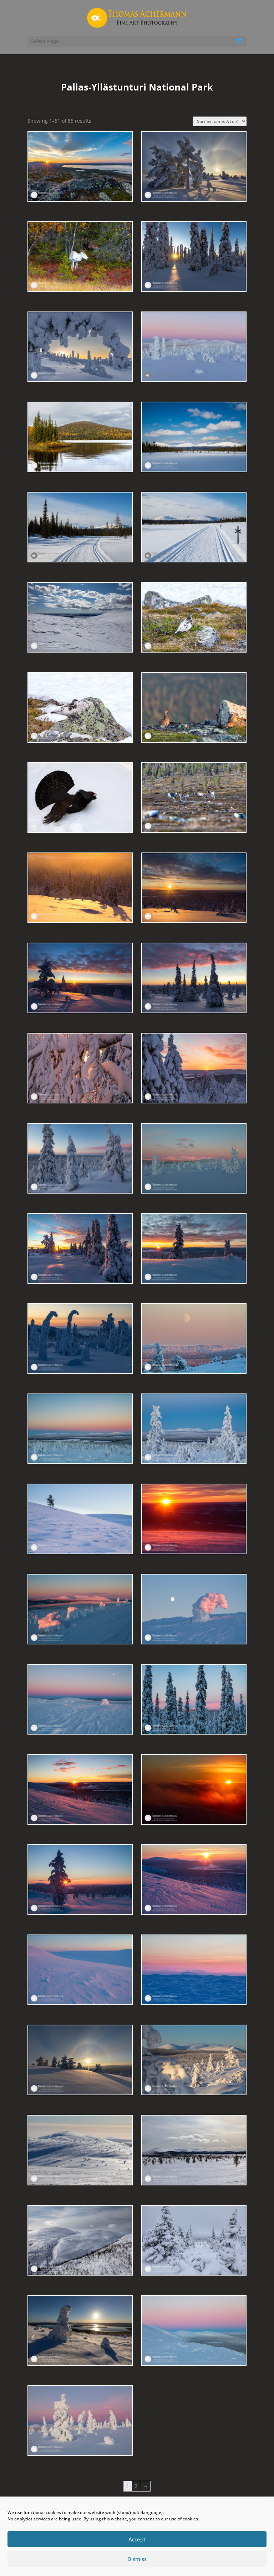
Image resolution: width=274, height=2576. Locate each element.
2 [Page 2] (136, 2486)
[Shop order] (220, 121)
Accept (137, 2539)
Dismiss (137, 2558)
